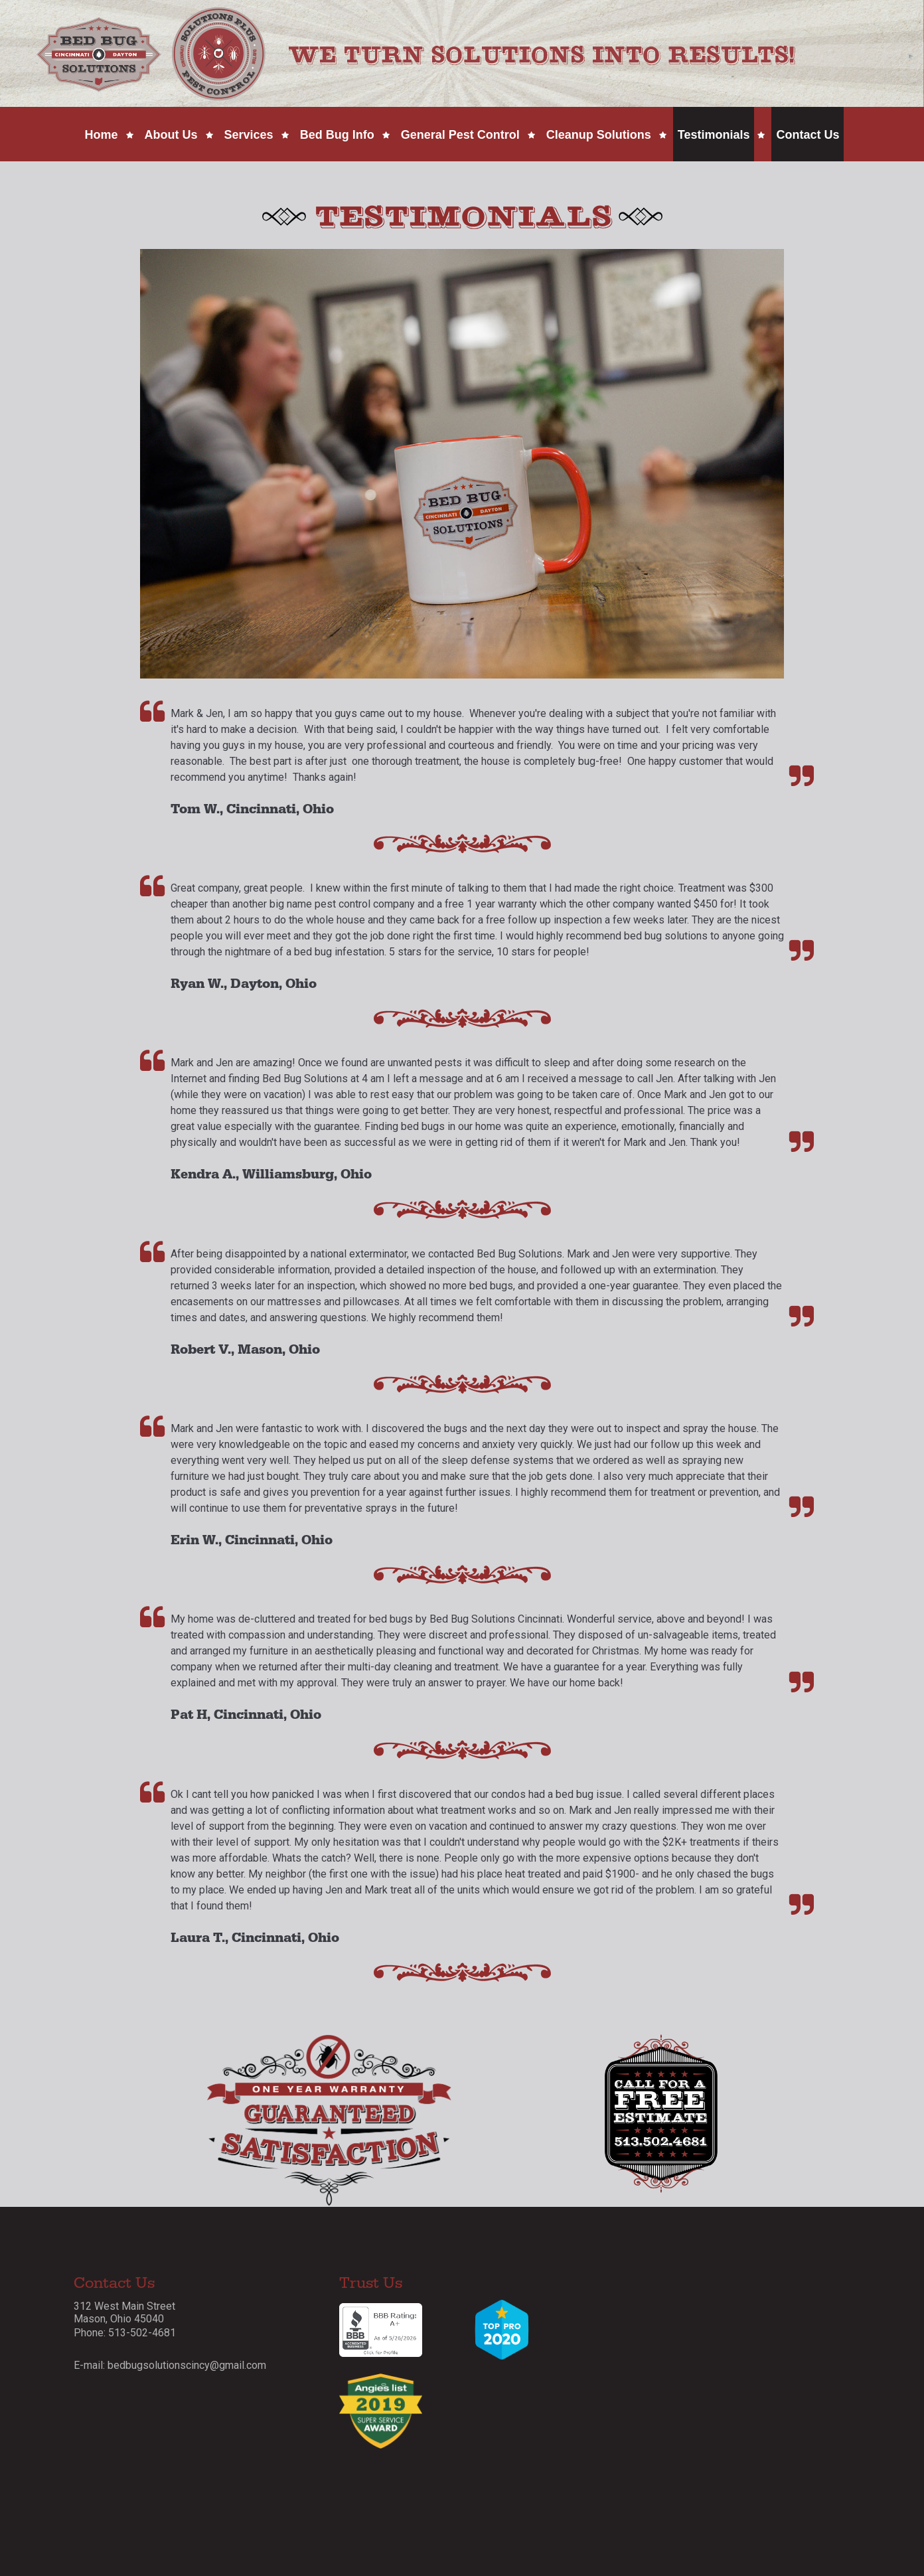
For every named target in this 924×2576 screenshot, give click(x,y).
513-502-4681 (142, 2332)
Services (248, 134)
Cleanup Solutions (598, 134)
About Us (171, 134)
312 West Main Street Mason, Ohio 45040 (124, 2312)
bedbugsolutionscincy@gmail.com (187, 2365)
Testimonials (714, 134)
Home (101, 134)
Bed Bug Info (337, 134)
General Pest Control (460, 134)
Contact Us (807, 134)
